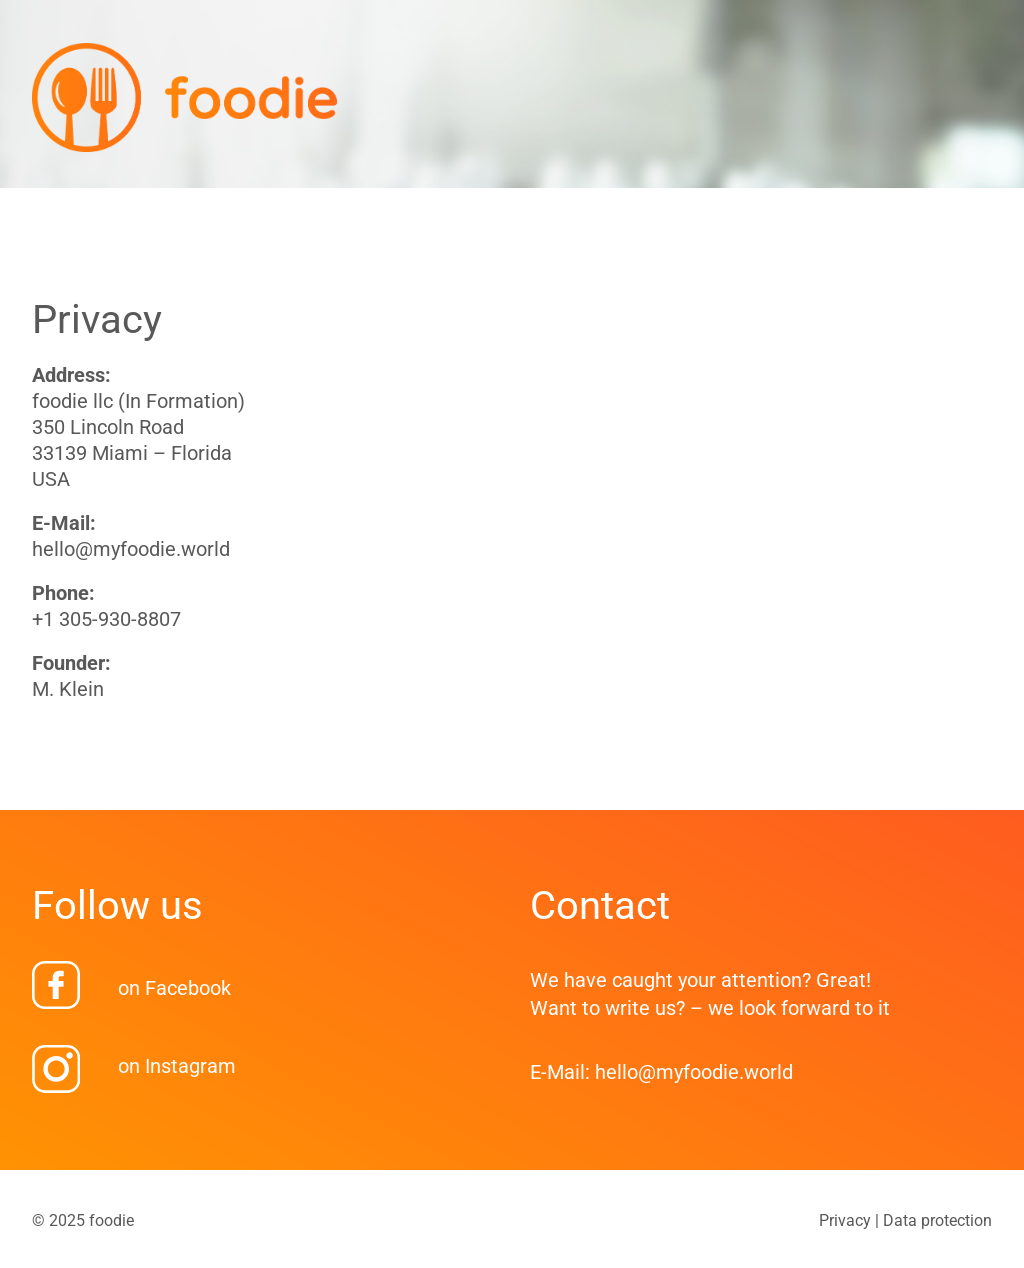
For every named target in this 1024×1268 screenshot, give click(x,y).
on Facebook (174, 988)
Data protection (937, 1220)
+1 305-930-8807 (106, 619)
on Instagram (177, 1066)
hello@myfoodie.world (131, 549)
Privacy (845, 1220)
